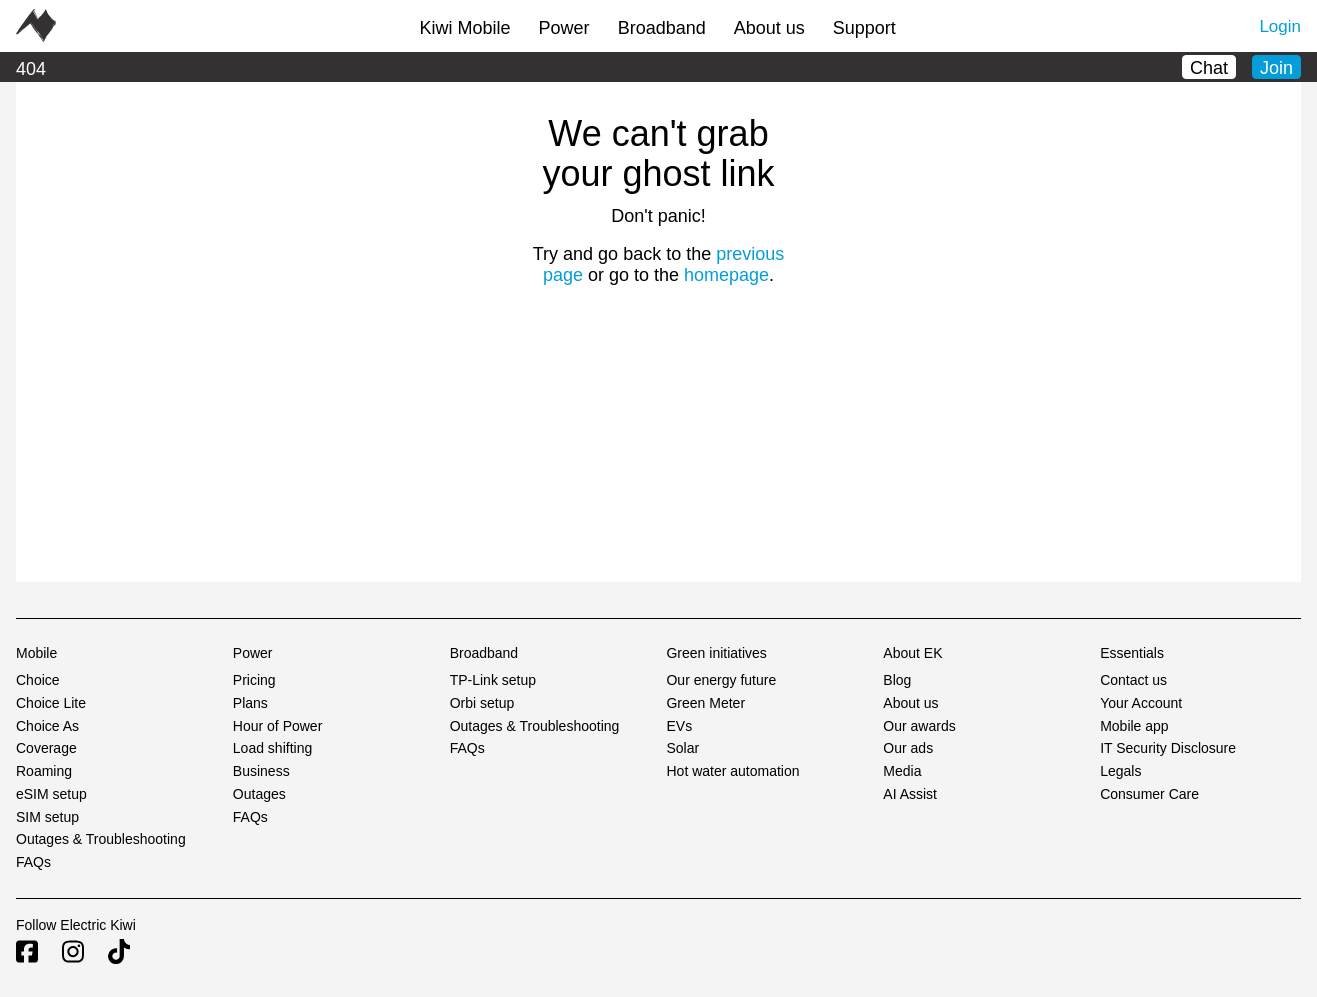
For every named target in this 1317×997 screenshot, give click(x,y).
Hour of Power (277, 726)
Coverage (46, 748)
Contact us (1133, 680)
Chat (1209, 68)
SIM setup (47, 817)
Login (1280, 26)
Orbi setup (482, 703)
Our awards (919, 726)
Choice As (47, 726)
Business (261, 771)
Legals (1120, 771)
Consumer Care (1149, 794)
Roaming (44, 771)
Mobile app (1134, 726)
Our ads (908, 748)
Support (864, 28)
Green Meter (705, 703)
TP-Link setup (493, 680)
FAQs (33, 862)
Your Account (1141, 703)
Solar (682, 748)
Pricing (254, 680)
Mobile (36, 653)
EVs (679, 726)
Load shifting (272, 748)
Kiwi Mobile (465, 28)
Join (1276, 68)
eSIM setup (51, 794)
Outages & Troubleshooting (101, 839)
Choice (38, 680)
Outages (259, 794)
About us (769, 28)
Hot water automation (732, 771)
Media (902, 771)
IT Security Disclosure (1168, 748)
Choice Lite (51, 703)
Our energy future (721, 680)
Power (564, 28)
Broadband (662, 28)
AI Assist (910, 794)
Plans (250, 703)
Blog (897, 680)
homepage (726, 275)
